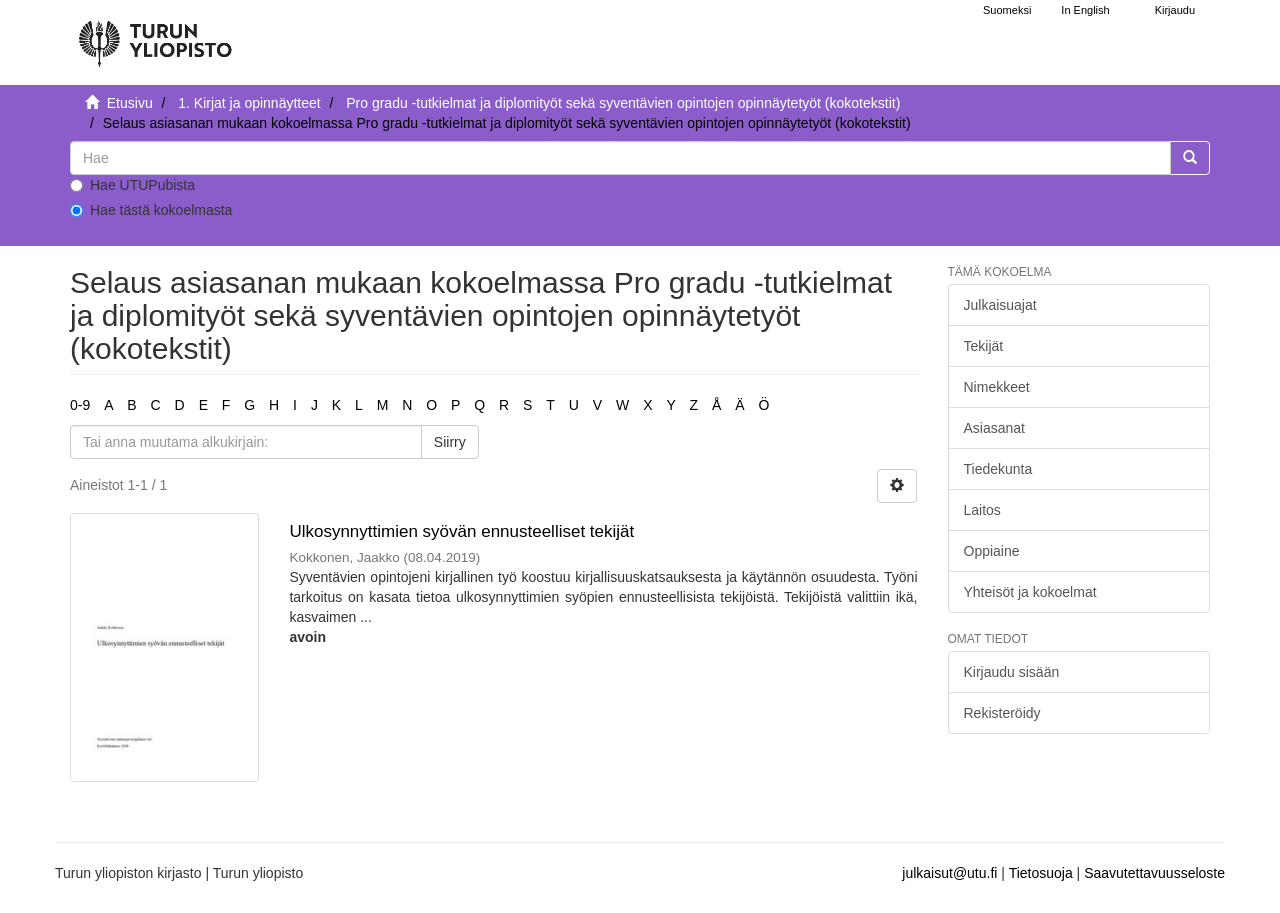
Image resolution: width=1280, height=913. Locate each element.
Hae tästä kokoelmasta (151, 210)
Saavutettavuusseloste (1154, 873)
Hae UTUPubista (132, 185)
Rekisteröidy (1002, 713)
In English (1085, 10)
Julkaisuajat (1000, 305)
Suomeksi (1007, 10)
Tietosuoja (1041, 873)
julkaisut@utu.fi (949, 873)
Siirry (450, 442)
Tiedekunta (998, 469)
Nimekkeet (997, 387)
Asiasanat (994, 428)
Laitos (982, 510)
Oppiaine (992, 551)
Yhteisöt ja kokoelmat (1030, 592)
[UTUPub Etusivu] (155, 35)
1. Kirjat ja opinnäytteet (249, 103)
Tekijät (984, 346)
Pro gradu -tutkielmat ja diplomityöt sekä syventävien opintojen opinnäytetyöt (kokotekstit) (623, 103)
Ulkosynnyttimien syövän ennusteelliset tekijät (461, 531)
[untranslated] (620, 158)
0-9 (80, 405)
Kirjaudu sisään (1012, 672)
